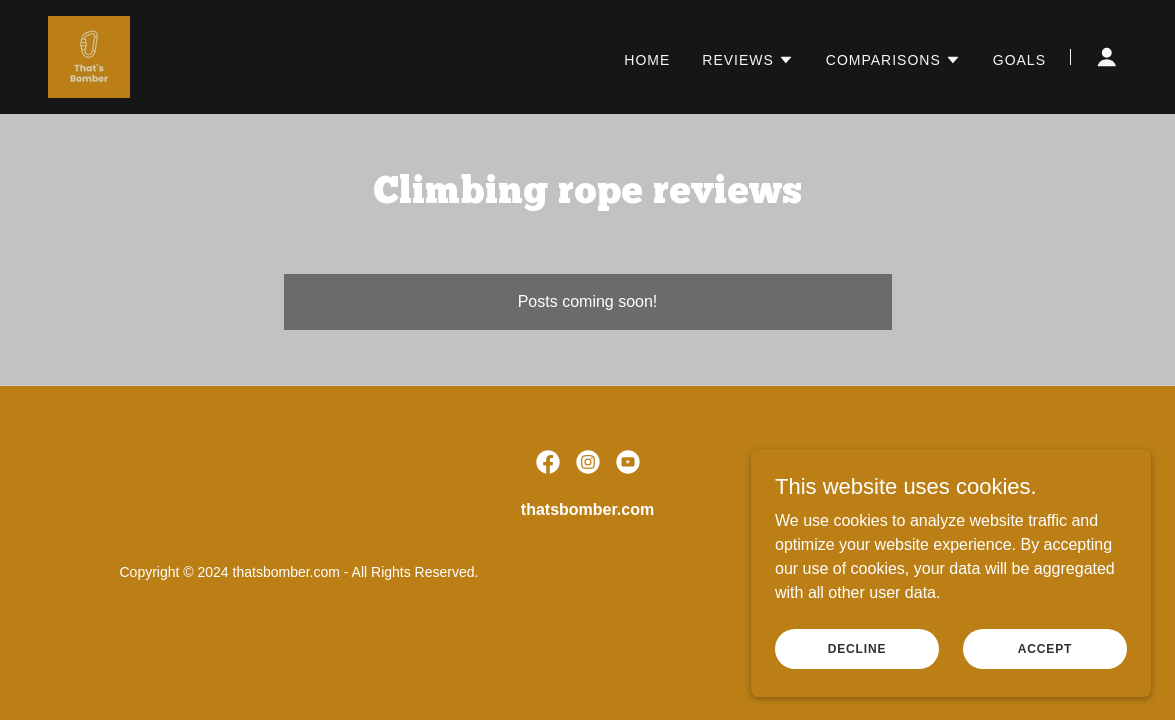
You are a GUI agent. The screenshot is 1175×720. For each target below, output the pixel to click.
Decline (857, 648)
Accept (1045, 648)
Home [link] (647, 60)
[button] (748, 60)
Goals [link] (1019, 60)
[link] (89, 55)
